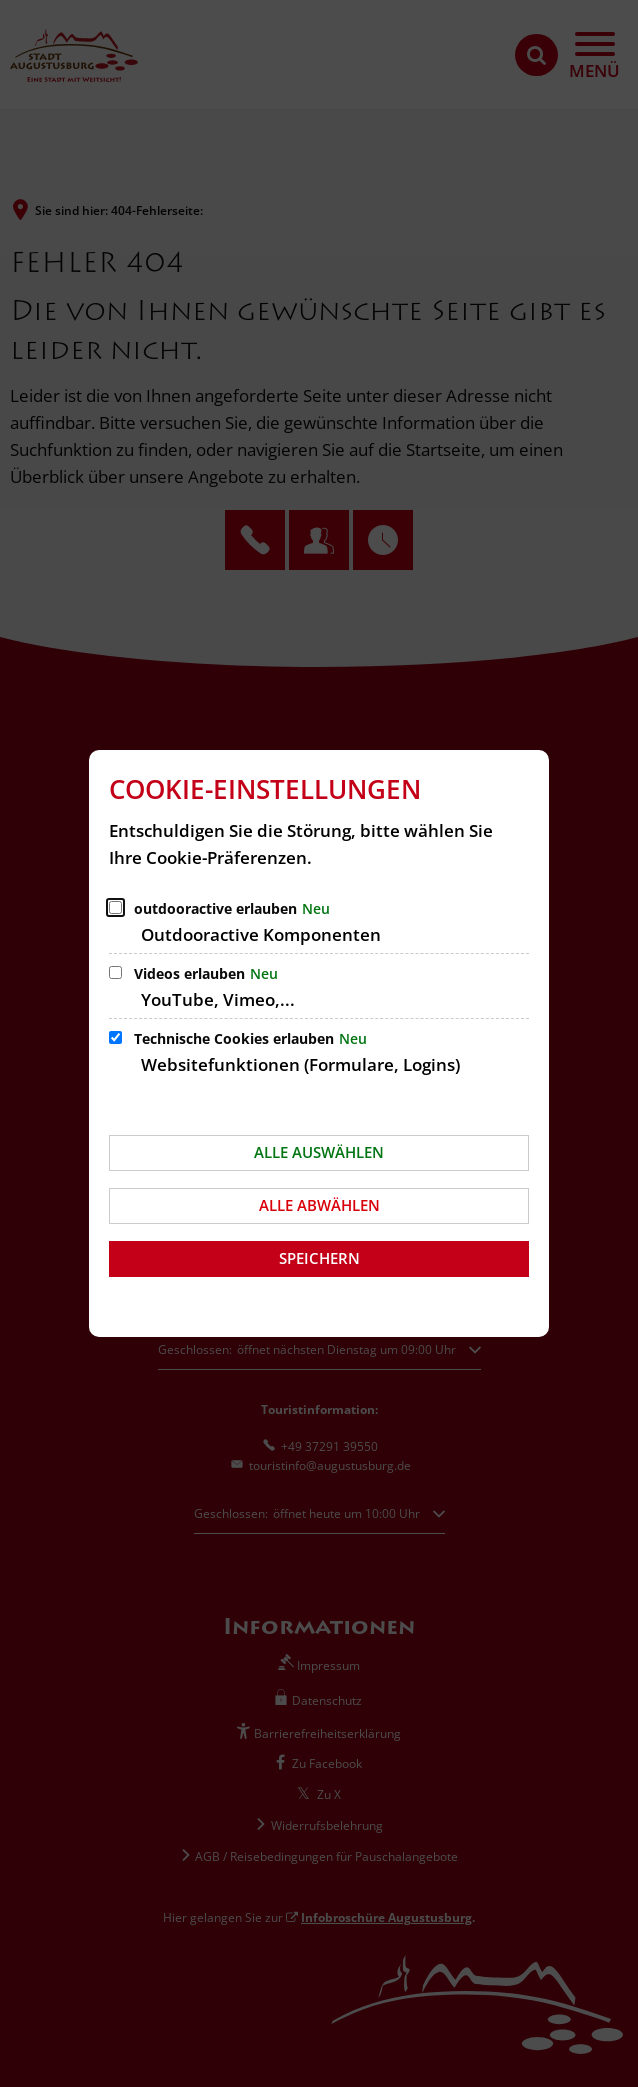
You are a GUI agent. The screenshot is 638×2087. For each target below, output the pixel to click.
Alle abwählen (319, 1205)
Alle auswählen (319, 1152)
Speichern (319, 1258)
